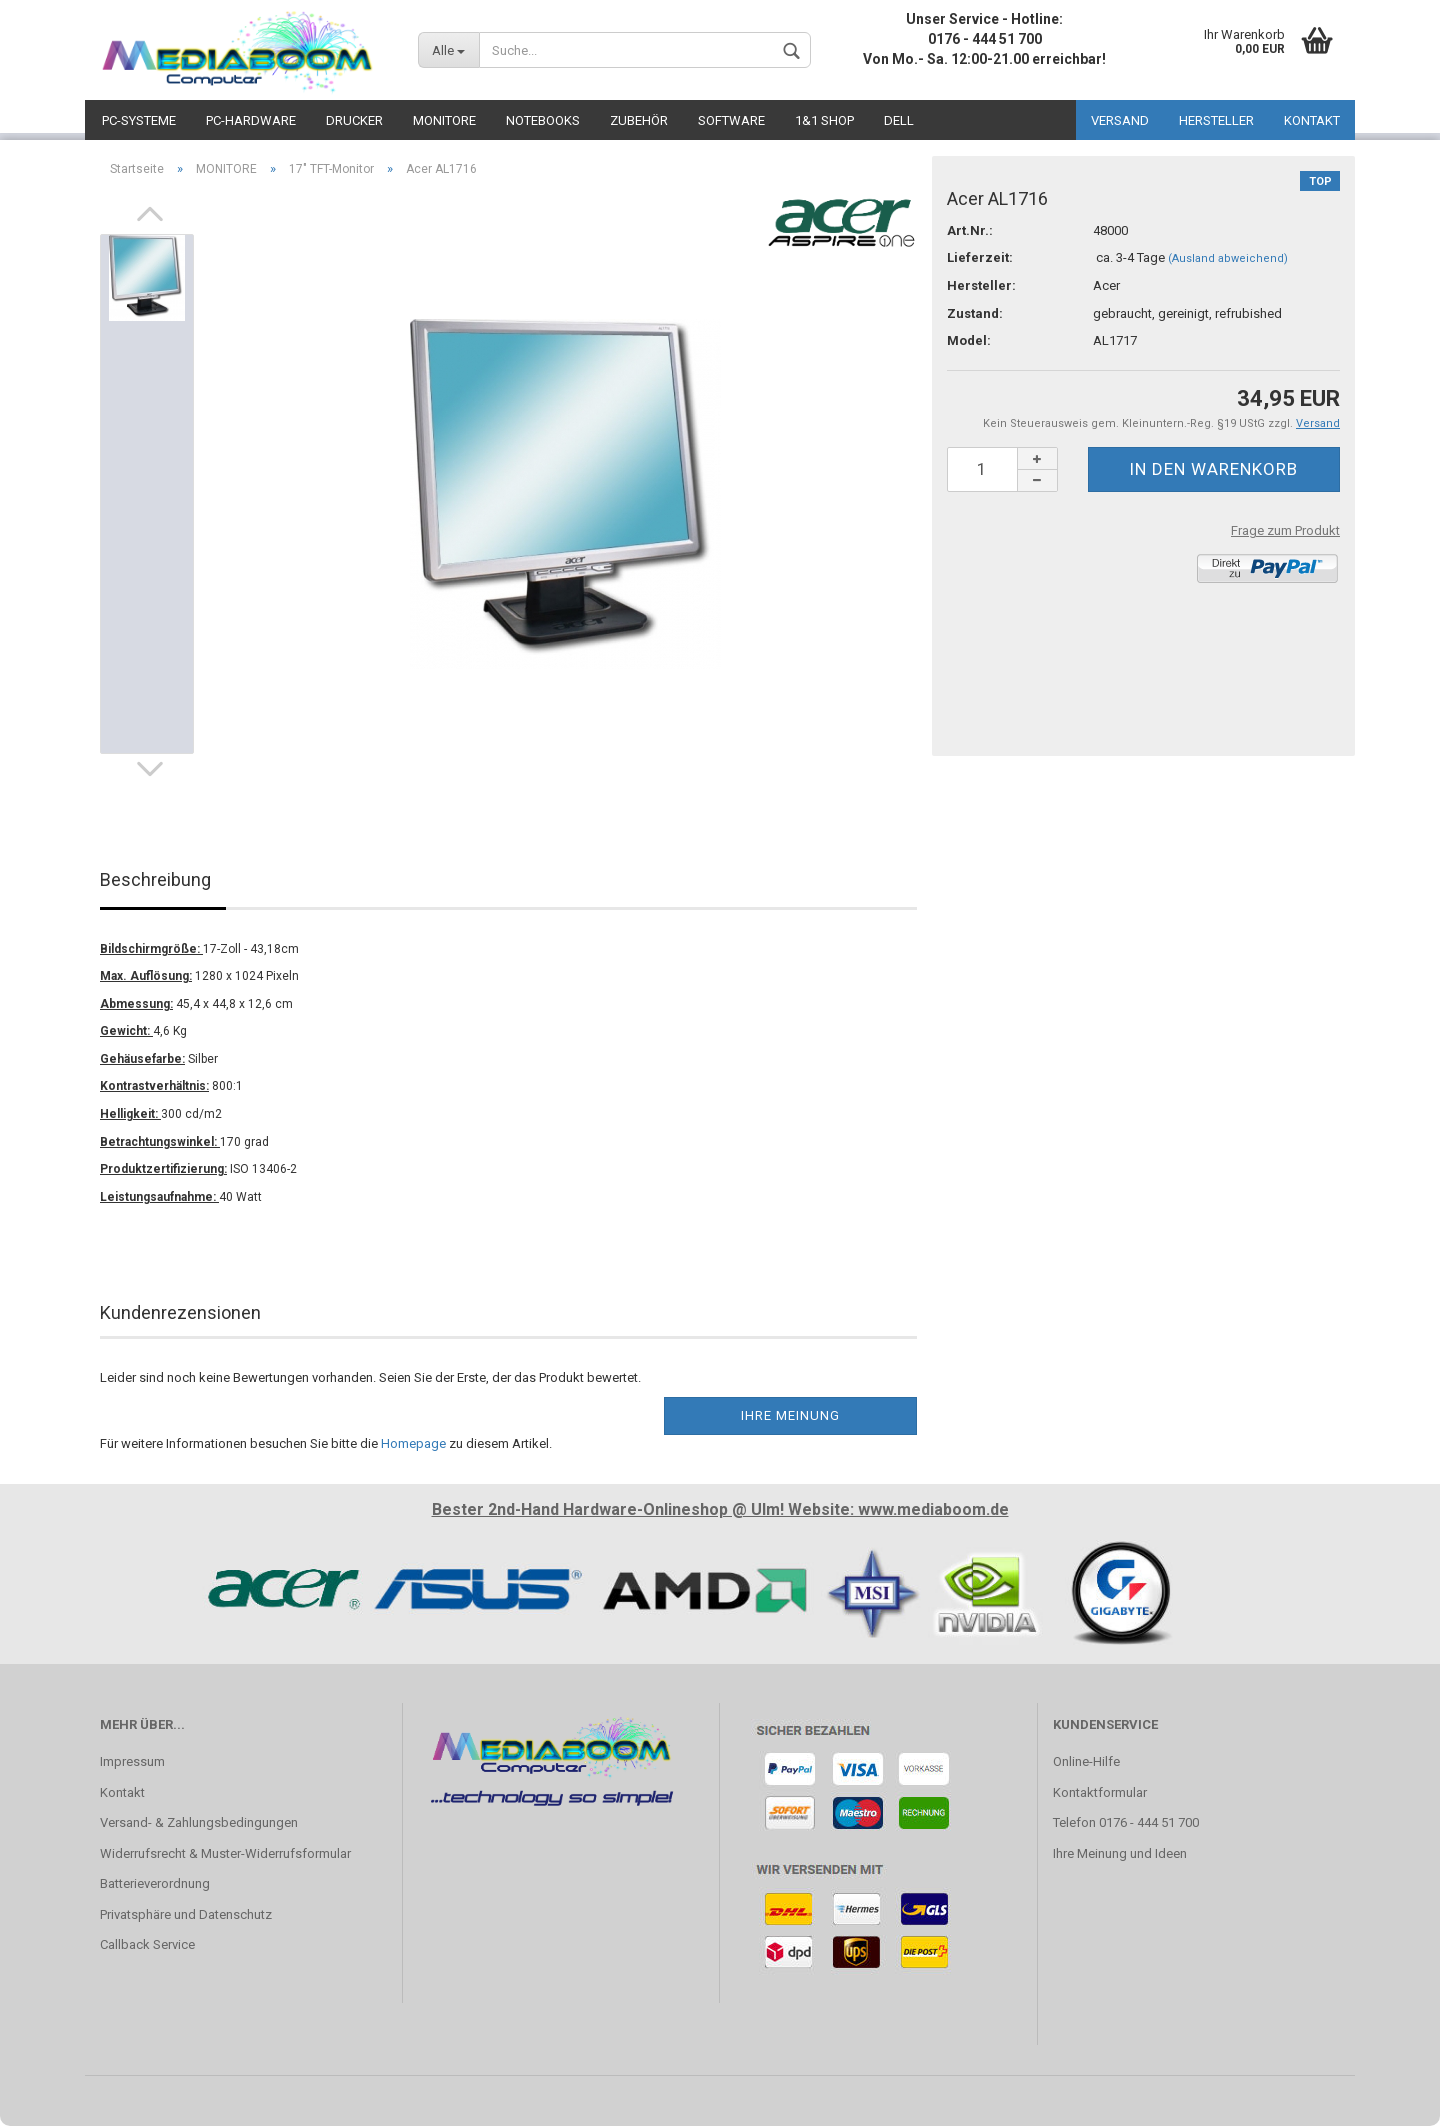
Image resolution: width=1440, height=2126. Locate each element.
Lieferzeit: (980, 257)
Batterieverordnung (155, 1883)
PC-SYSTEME (139, 120)
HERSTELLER (1216, 120)
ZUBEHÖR (639, 120)
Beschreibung (155, 879)
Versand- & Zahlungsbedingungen (199, 1822)
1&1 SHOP (824, 120)
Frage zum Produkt (1285, 530)
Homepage (413, 1443)
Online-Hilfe (1086, 1761)
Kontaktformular (1100, 1792)
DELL (899, 120)
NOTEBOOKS (543, 120)
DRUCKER (354, 120)
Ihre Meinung (790, 1415)
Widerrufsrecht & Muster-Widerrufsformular (225, 1853)
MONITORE (444, 120)
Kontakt (122, 1792)
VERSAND (1120, 120)
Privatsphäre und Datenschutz (186, 1914)
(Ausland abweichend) (1228, 258)
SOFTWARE (731, 120)
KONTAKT (1312, 120)
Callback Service (147, 1944)
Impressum (132, 1761)
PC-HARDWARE (251, 120)
